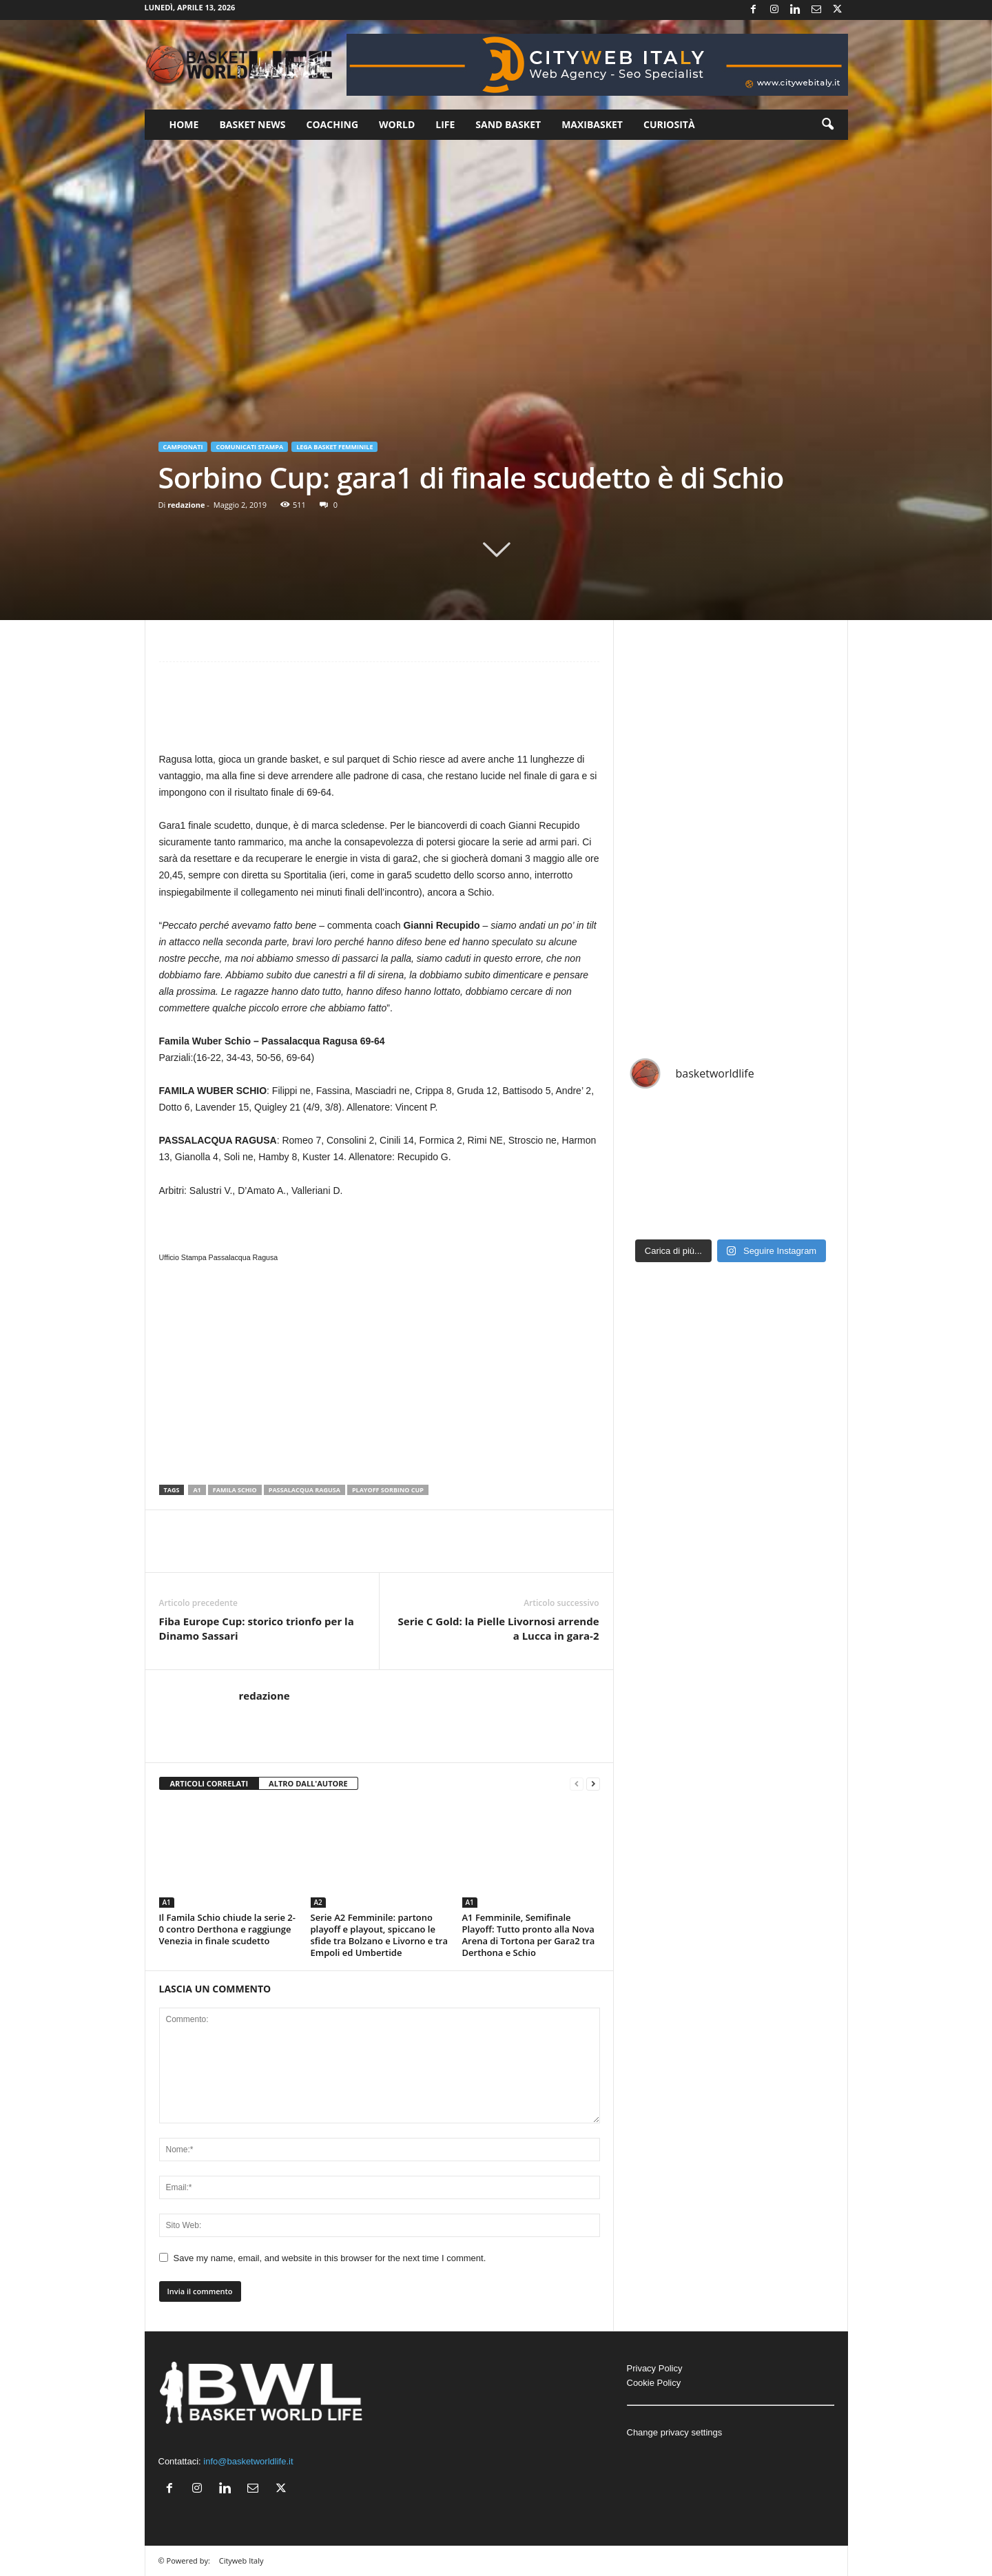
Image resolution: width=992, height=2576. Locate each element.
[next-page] (593, 1784)
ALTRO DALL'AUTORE (308, 1783)
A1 (196, 1489)
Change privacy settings (675, 2432)
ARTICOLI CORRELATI (209, 1783)
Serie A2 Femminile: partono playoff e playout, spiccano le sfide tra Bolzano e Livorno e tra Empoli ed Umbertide (379, 1935)
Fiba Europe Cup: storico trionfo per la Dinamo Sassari (256, 1628)
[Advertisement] (379, 713)
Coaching (333, 124)
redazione (186, 504)
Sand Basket (508, 124)
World (397, 124)
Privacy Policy (655, 2368)
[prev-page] (576, 1784)
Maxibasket (592, 124)
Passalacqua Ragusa (304, 1489)
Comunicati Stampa (249, 446)
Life (445, 124)
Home (184, 124)
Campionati (183, 446)
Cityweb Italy (241, 2560)
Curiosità (669, 124)
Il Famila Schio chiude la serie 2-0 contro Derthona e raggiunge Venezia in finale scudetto (227, 1929)
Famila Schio (235, 1489)
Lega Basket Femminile (334, 446)
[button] (827, 125)
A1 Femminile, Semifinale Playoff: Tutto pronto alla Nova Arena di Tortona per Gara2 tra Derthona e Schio (528, 1935)
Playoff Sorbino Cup (388, 1489)
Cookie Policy (654, 2383)
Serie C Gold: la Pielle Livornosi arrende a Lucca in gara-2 (498, 1628)
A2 (318, 1902)
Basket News (252, 124)
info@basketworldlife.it (248, 2461)
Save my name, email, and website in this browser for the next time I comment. (330, 2258)
